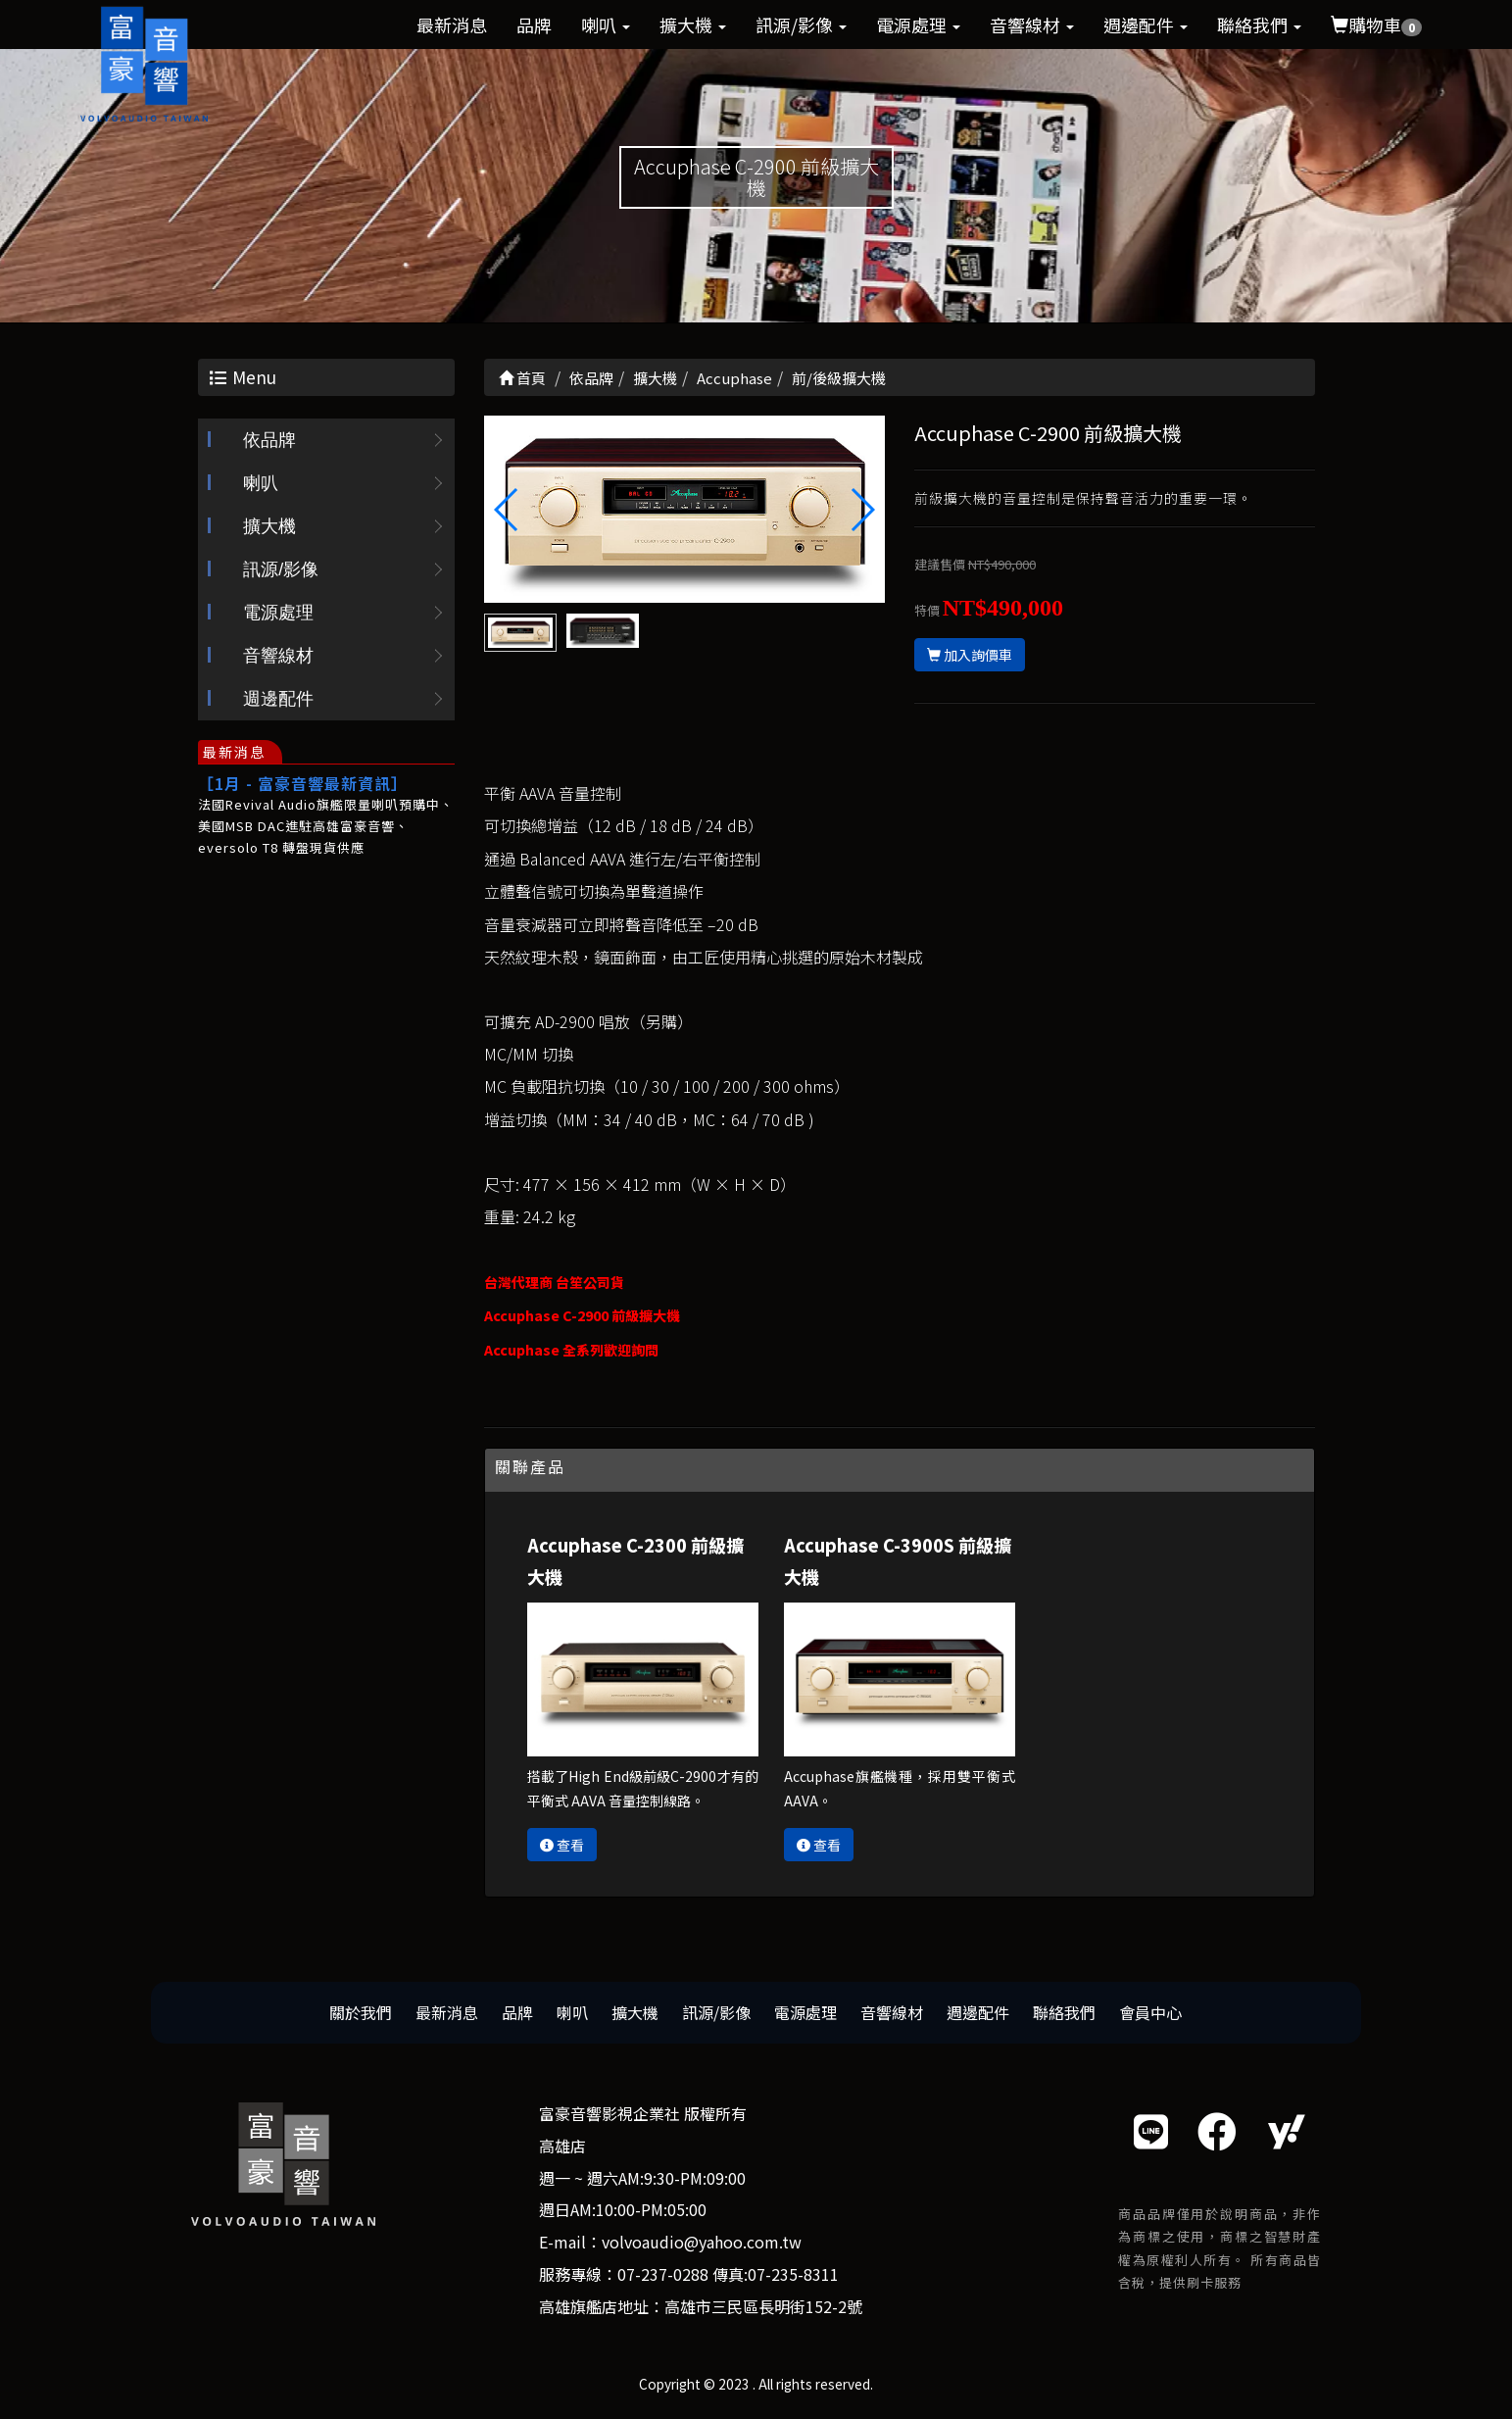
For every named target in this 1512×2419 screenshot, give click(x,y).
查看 (562, 1845)
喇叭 (605, 24)
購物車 (1376, 24)
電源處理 (918, 24)
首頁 (522, 378)
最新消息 (451, 24)
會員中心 (1150, 2012)
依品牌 (269, 441)
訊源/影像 (801, 24)
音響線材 (1032, 24)
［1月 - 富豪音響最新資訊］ (303, 784)
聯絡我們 (1259, 24)
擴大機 (692, 24)
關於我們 (360, 2012)
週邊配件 (1145, 24)
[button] (862, 510)
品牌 (534, 24)
